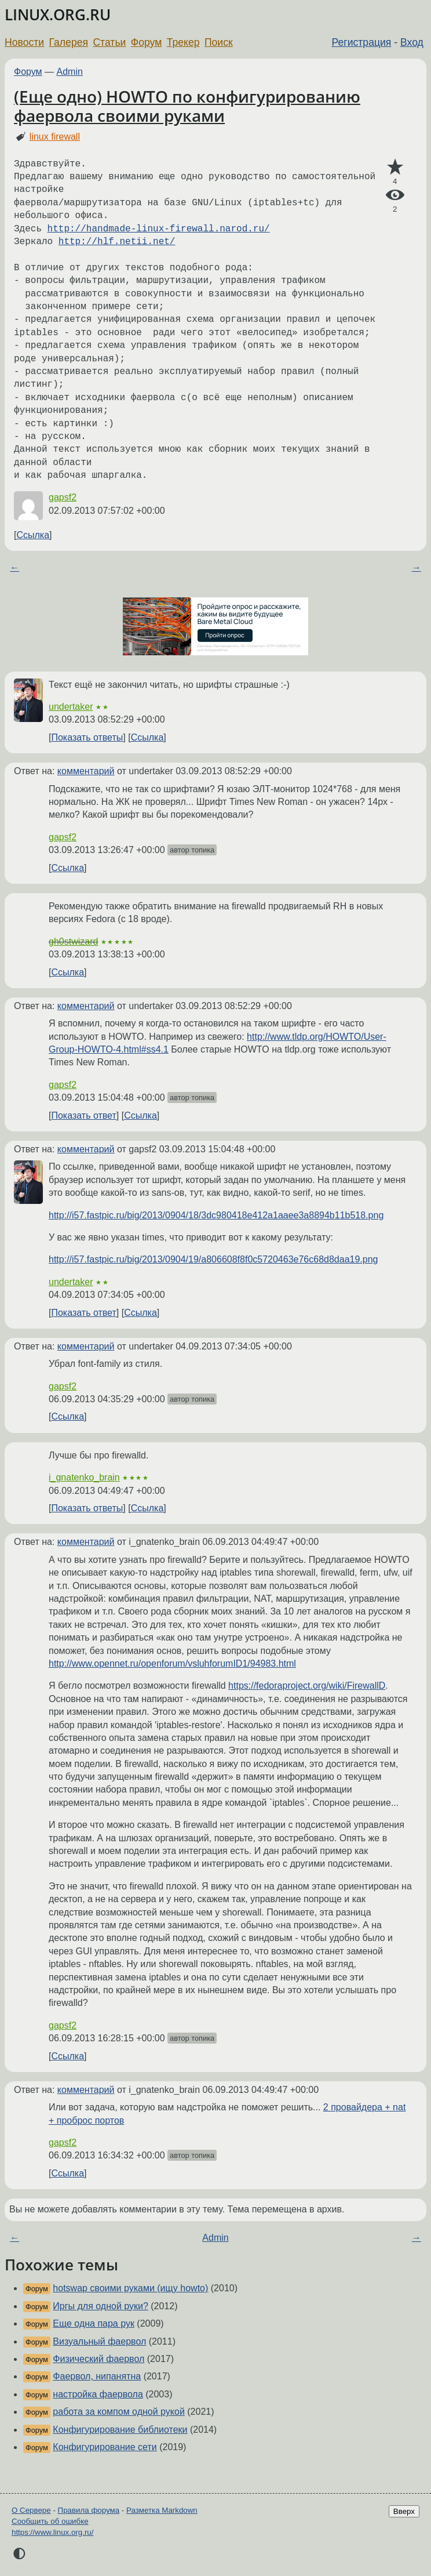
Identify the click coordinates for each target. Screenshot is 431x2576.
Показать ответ (83, 1115)
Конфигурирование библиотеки (120, 2429)
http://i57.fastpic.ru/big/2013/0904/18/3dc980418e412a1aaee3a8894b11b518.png (216, 1215)
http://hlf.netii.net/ (117, 241)
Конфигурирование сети (104, 2447)
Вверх (404, 2511)
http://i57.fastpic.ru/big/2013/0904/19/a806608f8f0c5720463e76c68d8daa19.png (213, 1259)
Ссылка (32, 535)
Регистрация (362, 42)
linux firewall (55, 137)
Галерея (68, 42)
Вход (411, 42)
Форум (146, 42)
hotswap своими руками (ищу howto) (130, 2288)
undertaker (71, 707)
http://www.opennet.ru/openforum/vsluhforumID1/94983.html (172, 1663)
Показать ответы (87, 737)
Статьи (109, 42)
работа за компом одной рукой (119, 2412)
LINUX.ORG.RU (58, 15)
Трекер (183, 42)
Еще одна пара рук (93, 2323)
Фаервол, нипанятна (97, 2376)
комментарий (86, 771)
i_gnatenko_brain (84, 1477)
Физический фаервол (98, 2359)
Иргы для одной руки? (100, 2306)
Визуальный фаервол (99, 2341)
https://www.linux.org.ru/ (52, 2532)
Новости (24, 42)
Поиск (218, 42)
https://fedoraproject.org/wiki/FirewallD (306, 1685)
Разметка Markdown (162, 2510)
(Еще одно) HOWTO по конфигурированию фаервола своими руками (187, 106)
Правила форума (89, 2510)
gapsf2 (62, 497)
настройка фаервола (98, 2394)
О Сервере (31, 2510)
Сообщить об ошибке (50, 2521)
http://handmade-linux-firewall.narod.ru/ (159, 229)
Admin (70, 72)
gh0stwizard (73, 941)
